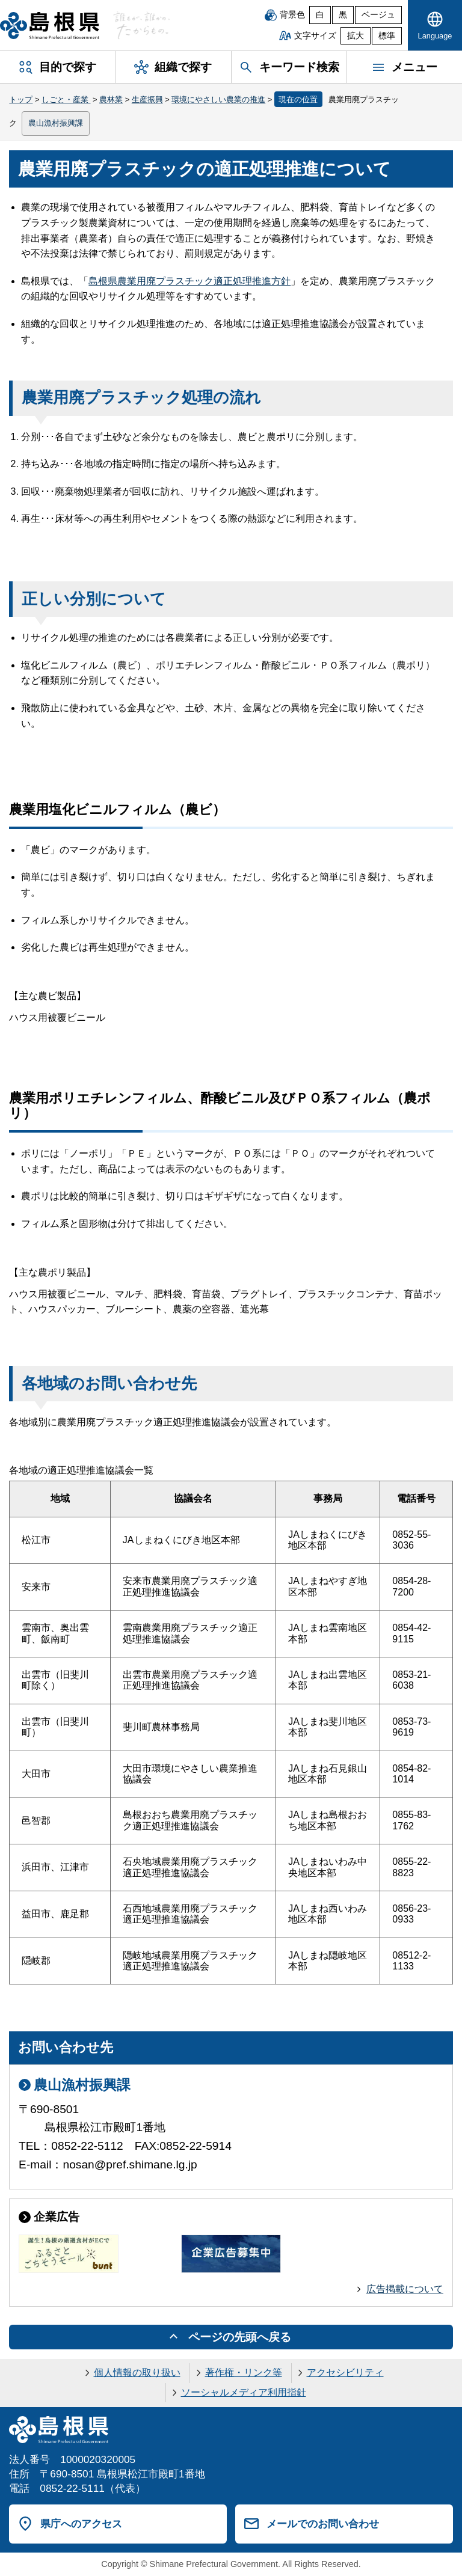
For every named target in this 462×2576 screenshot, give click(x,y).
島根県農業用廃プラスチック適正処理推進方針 (189, 281)
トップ (20, 99)
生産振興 (147, 99)
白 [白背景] (320, 14)
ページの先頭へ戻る (239, 2337)
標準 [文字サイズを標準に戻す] (386, 35)
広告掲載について (404, 2289)
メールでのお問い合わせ (322, 2524)
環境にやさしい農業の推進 (218, 99)
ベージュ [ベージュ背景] (378, 14)
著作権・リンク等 (243, 2372)
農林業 (111, 99)
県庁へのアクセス (81, 2524)
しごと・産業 (66, 99)
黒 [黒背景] (343, 14)
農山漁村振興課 (55, 122)
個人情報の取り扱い (137, 2372)
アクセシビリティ (345, 2372)
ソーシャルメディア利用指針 (243, 2392)
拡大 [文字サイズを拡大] (355, 35)
